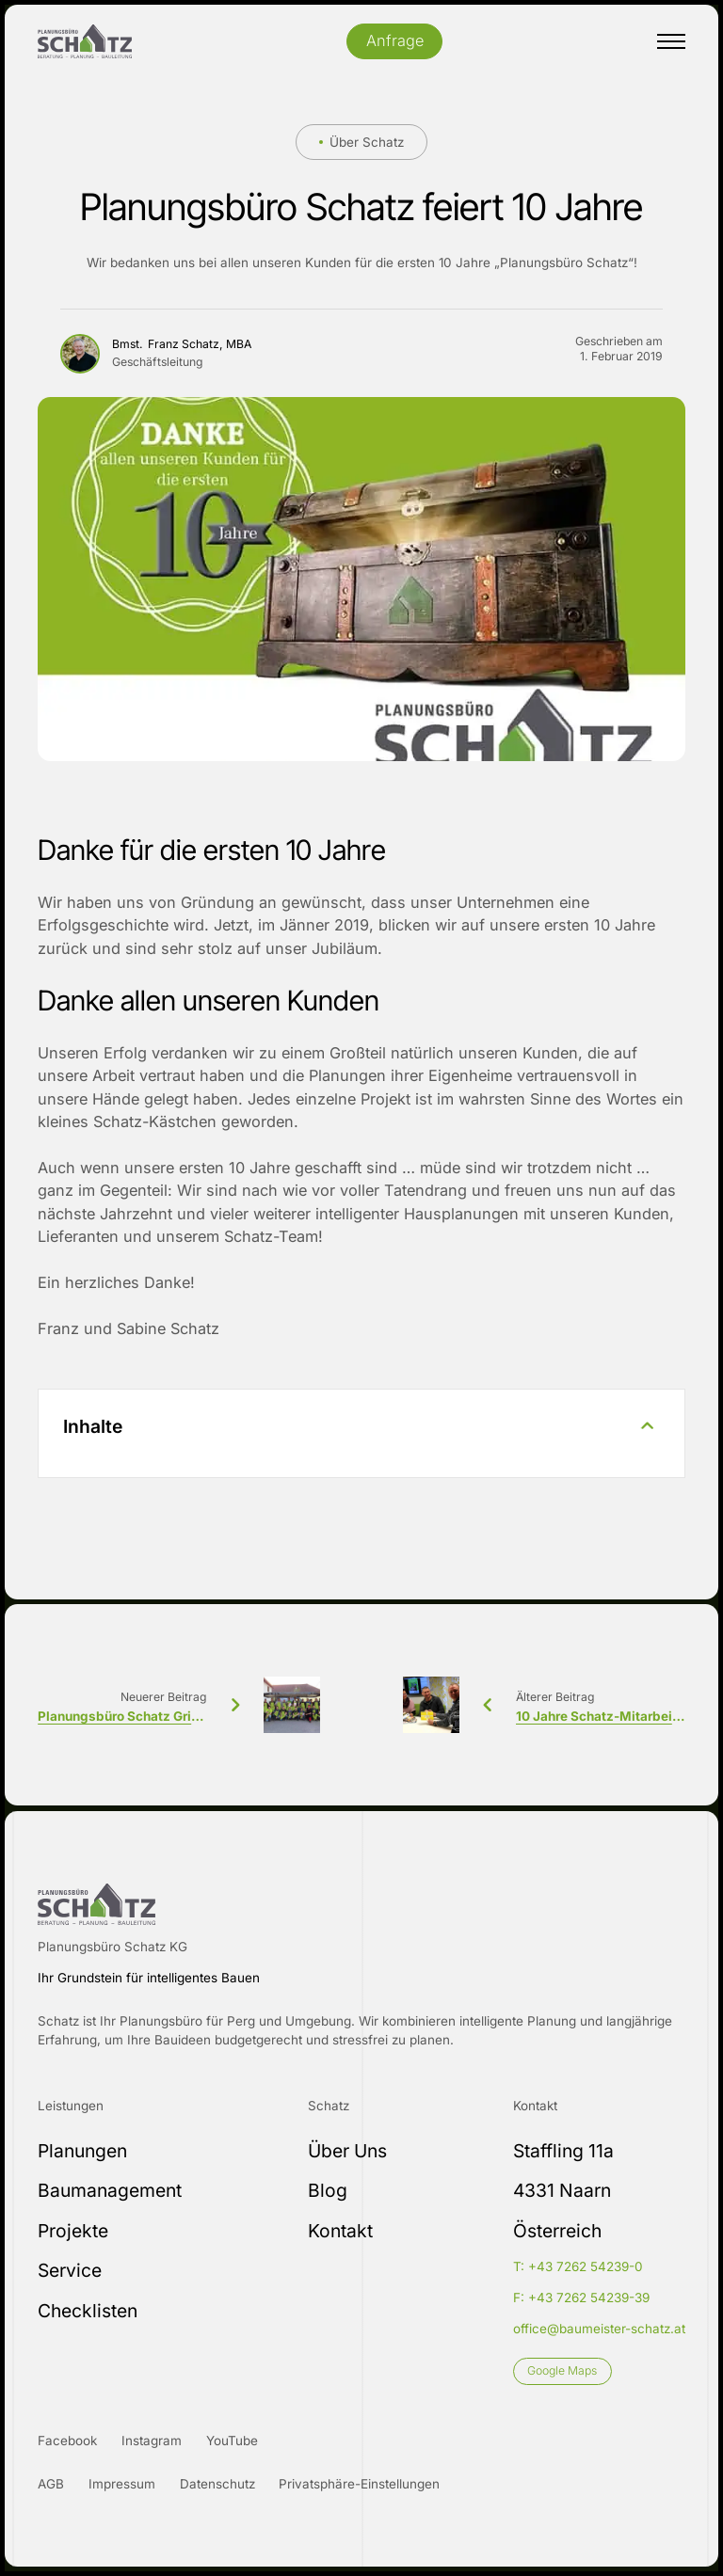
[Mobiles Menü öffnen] (671, 41)
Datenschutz (217, 2483)
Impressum (121, 2483)
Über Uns (347, 2150)
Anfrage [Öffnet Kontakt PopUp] (395, 40)
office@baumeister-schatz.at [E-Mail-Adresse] (599, 2328)
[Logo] (85, 41)
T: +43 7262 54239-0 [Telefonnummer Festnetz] (578, 2266)
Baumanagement (110, 2190)
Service (70, 2270)
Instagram (151, 2440)
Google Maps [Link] (562, 2370)
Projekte (73, 2230)
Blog (327, 2190)
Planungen (82, 2150)
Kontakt (340, 2230)
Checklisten (87, 2310)
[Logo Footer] (96, 1903)
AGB (51, 2483)
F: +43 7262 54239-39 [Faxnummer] (581, 2297)
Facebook (67, 2440)
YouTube (232, 2440)
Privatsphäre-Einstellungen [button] (359, 2483)
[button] (361, 1433)
